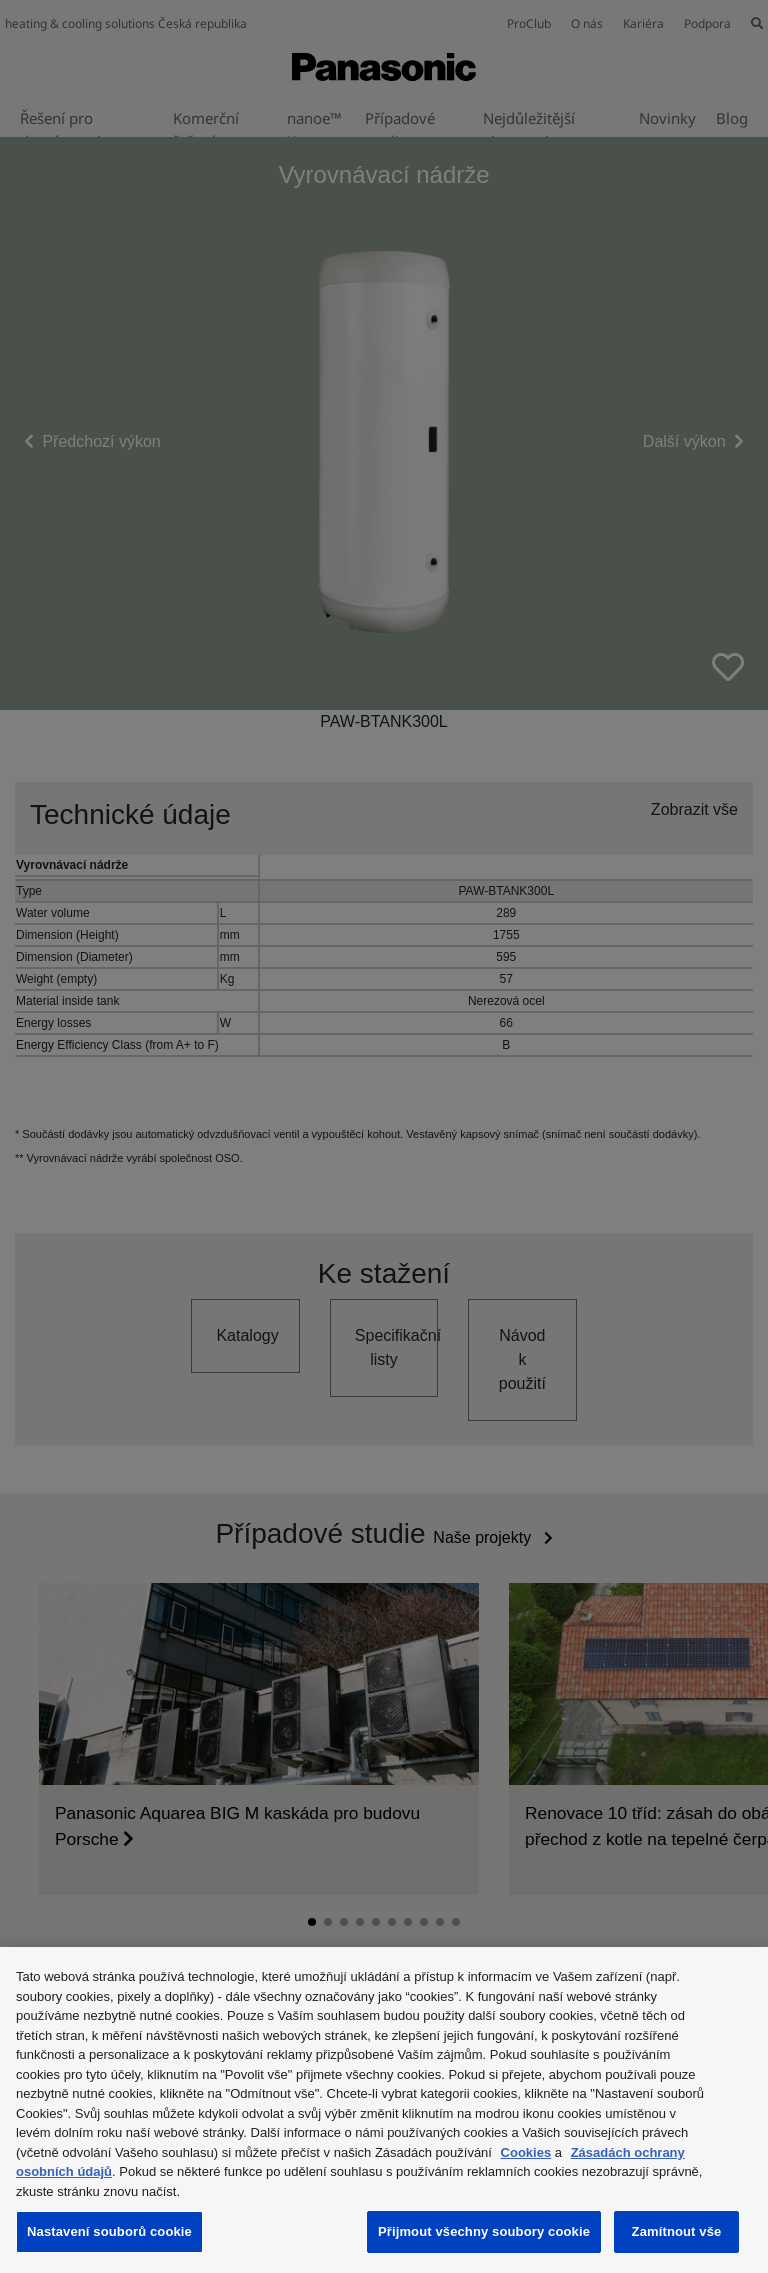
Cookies (526, 2152)
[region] (384, 2110)
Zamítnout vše (677, 2231)
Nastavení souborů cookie (109, 2231)
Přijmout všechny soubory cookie (484, 2231)
